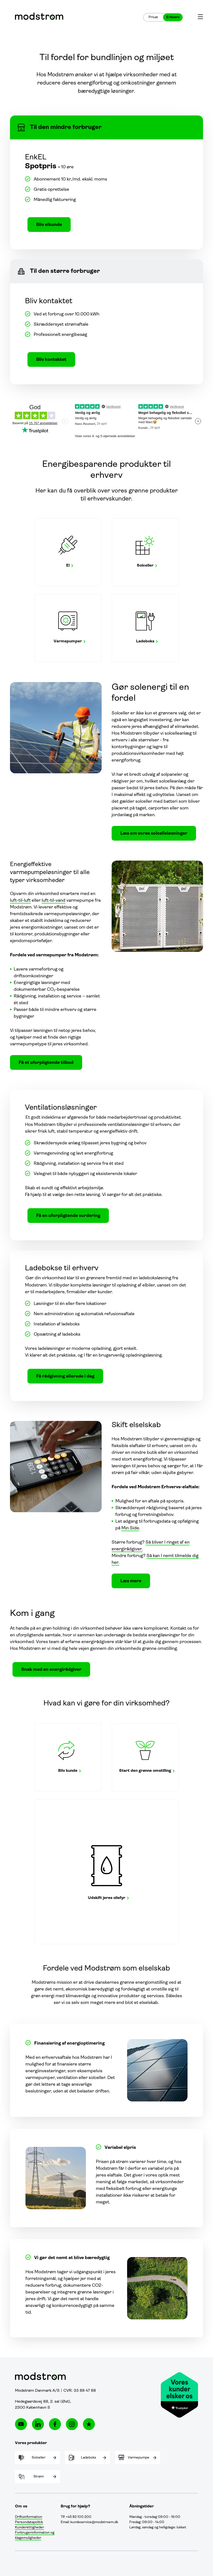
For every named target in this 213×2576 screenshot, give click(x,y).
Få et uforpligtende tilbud (46, 1062)
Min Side (130, 1528)
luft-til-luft (20, 900)
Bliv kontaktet (51, 359)
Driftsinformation (28, 2517)
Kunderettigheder (29, 2527)
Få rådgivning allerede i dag (65, 1376)
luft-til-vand (53, 900)
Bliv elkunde (49, 224)
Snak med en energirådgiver (51, 1669)
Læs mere (130, 1581)
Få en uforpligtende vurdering (68, 1215)
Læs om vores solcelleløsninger (153, 833)
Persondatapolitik (29, 2522)
